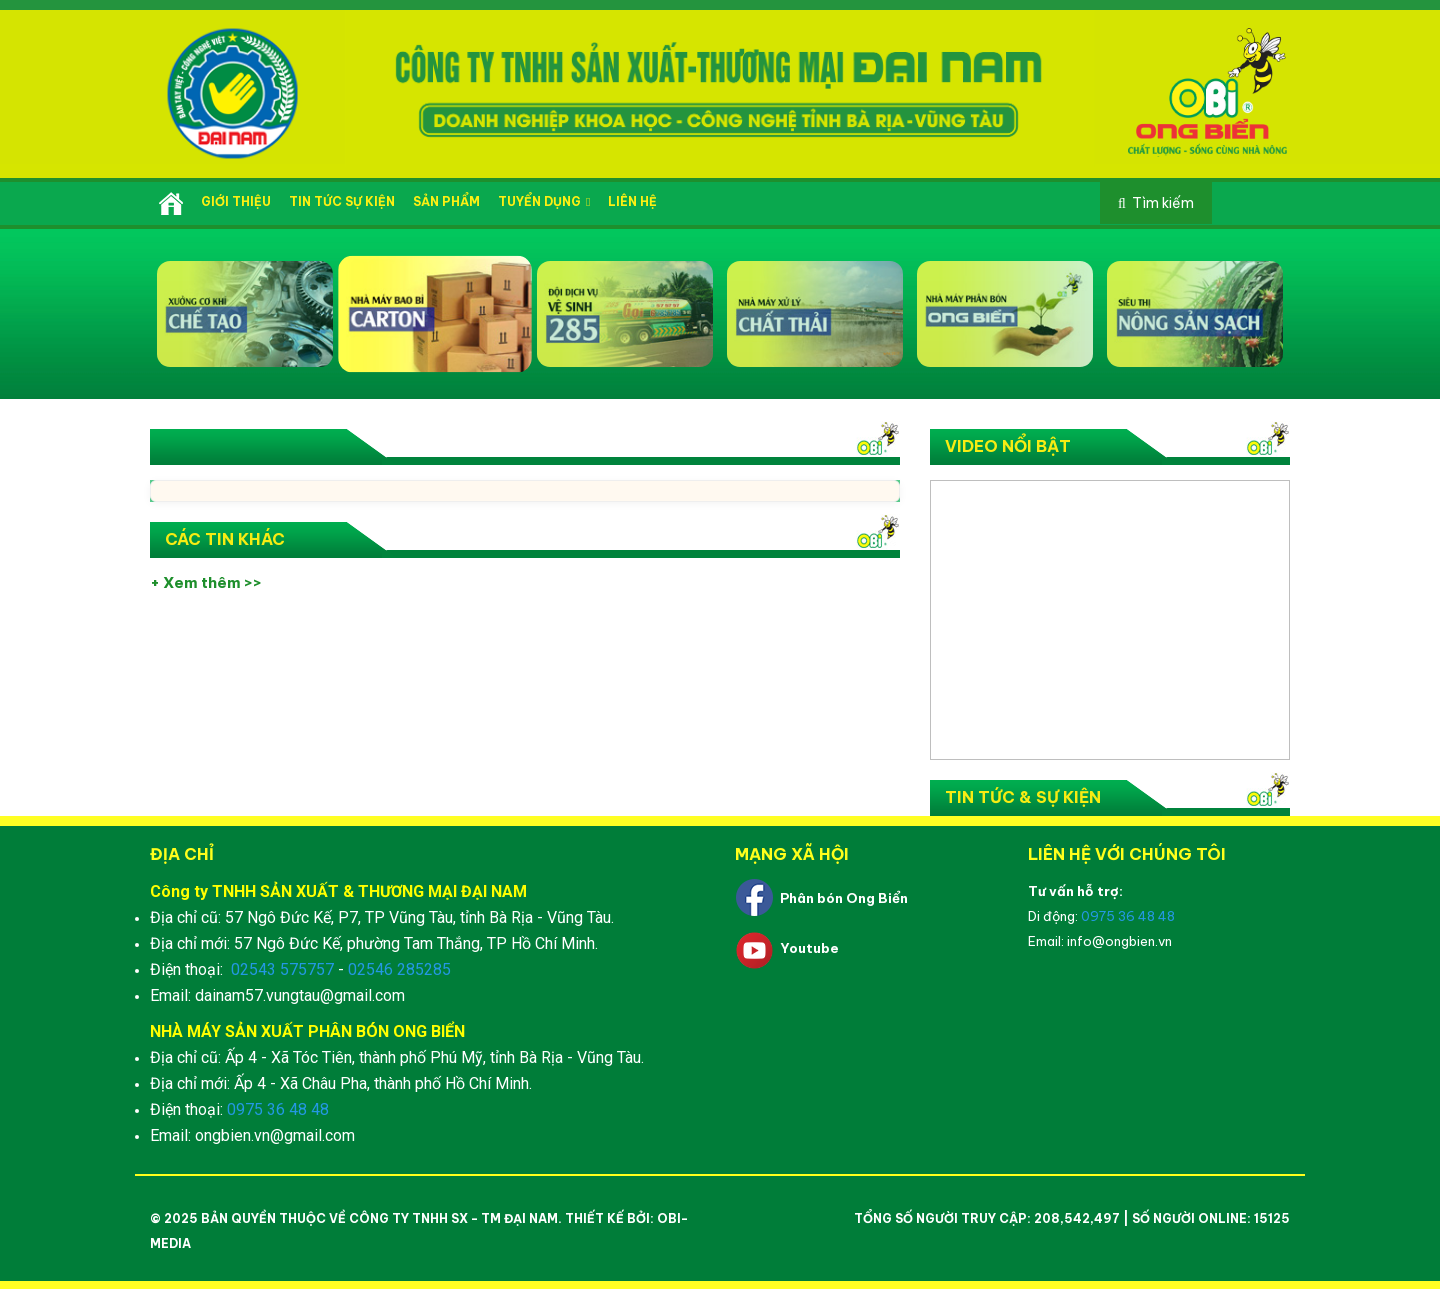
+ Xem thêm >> (206, 582)
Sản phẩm (446, 201)
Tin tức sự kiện (342, 201)
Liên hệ (632, 201)
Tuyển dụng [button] (544, 201)
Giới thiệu (236, 201)
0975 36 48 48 (278, 1109)
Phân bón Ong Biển (844, 898)
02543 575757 (282, 969)
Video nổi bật (1008, 446)
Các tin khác (225, 539)
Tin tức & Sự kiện (1023, 797)
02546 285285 (399, 969)
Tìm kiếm (1163, 203)
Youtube (809, 948)
